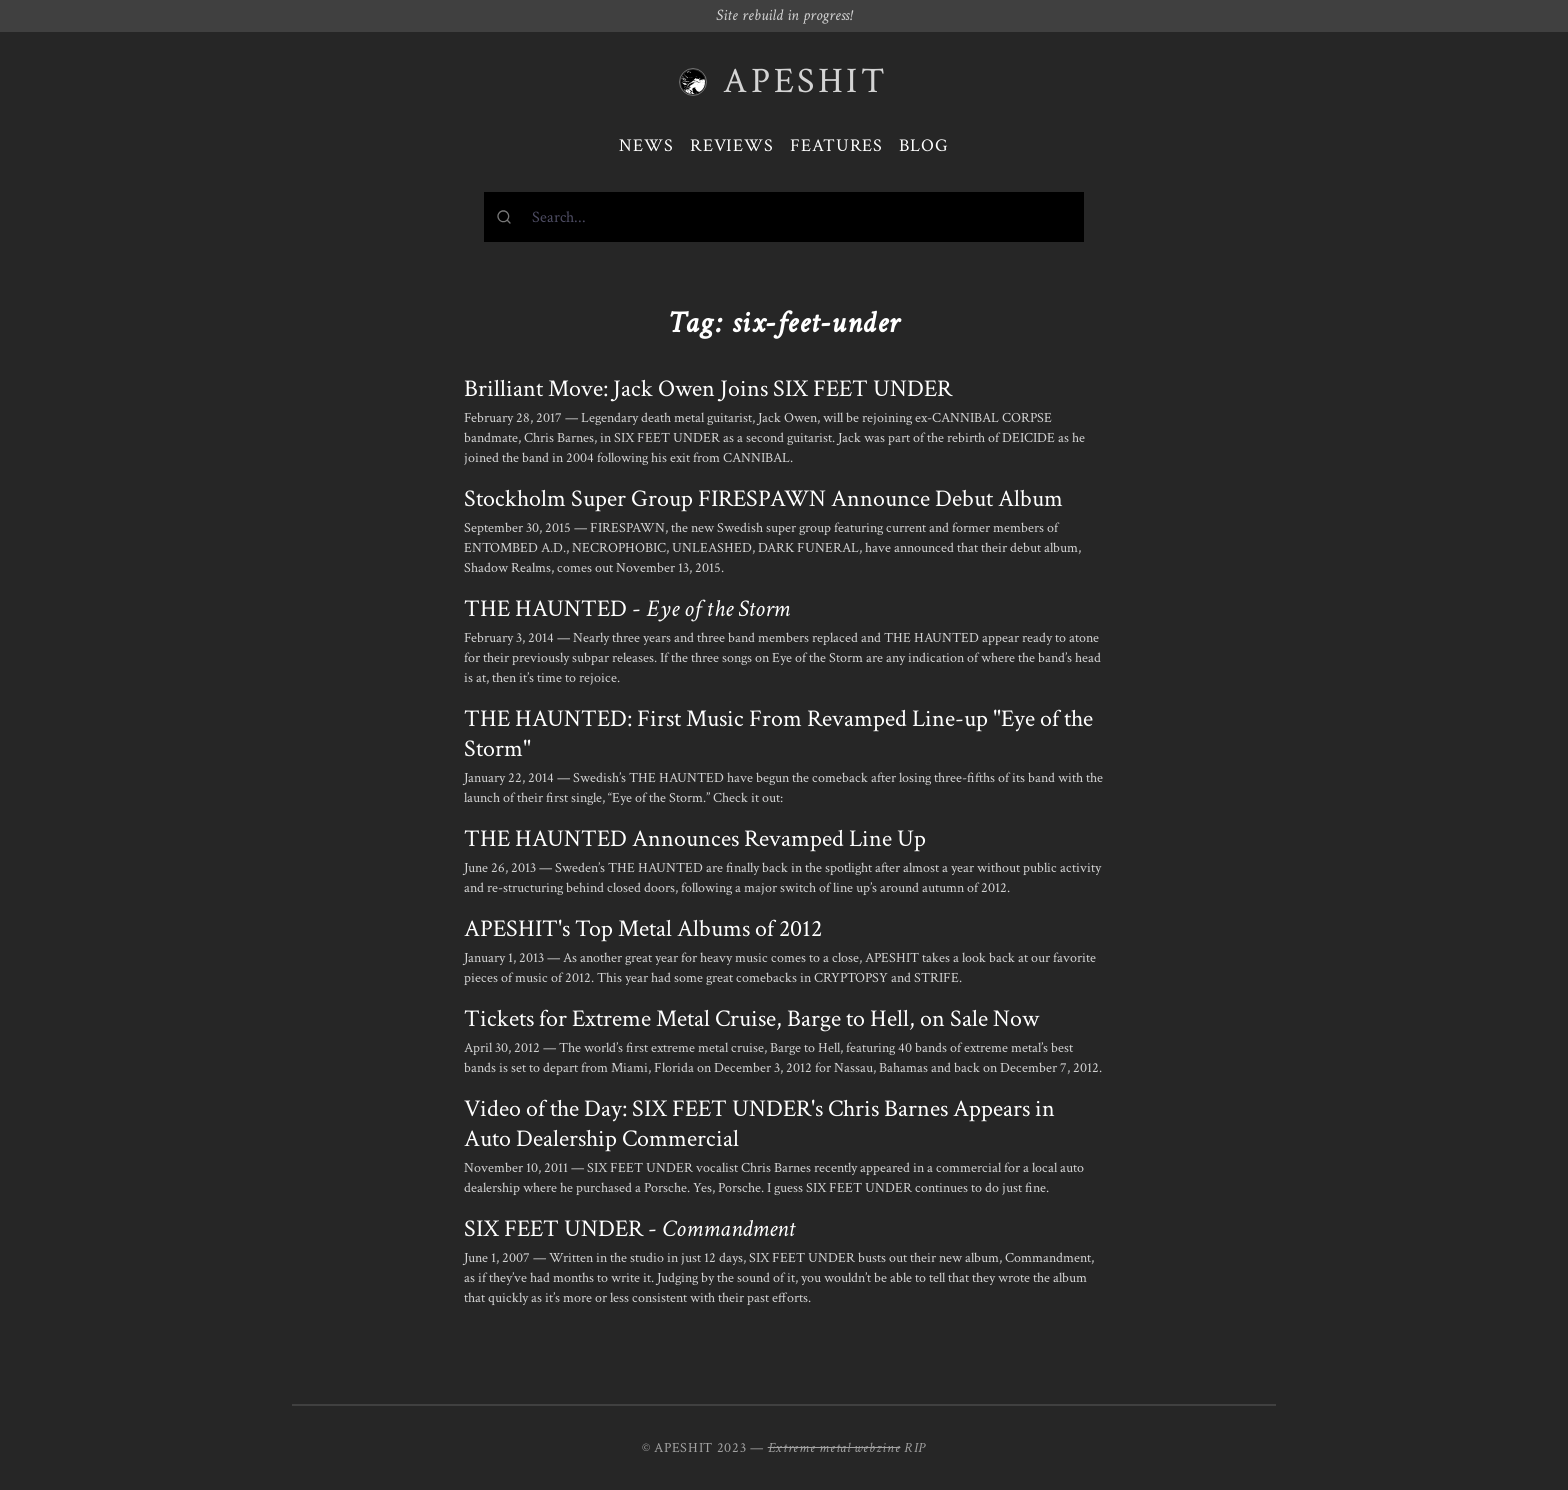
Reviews (732, 145)
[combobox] (784, 217)
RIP (915, 1448)
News (646, 145)
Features (836, 145)
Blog (924, 145)
